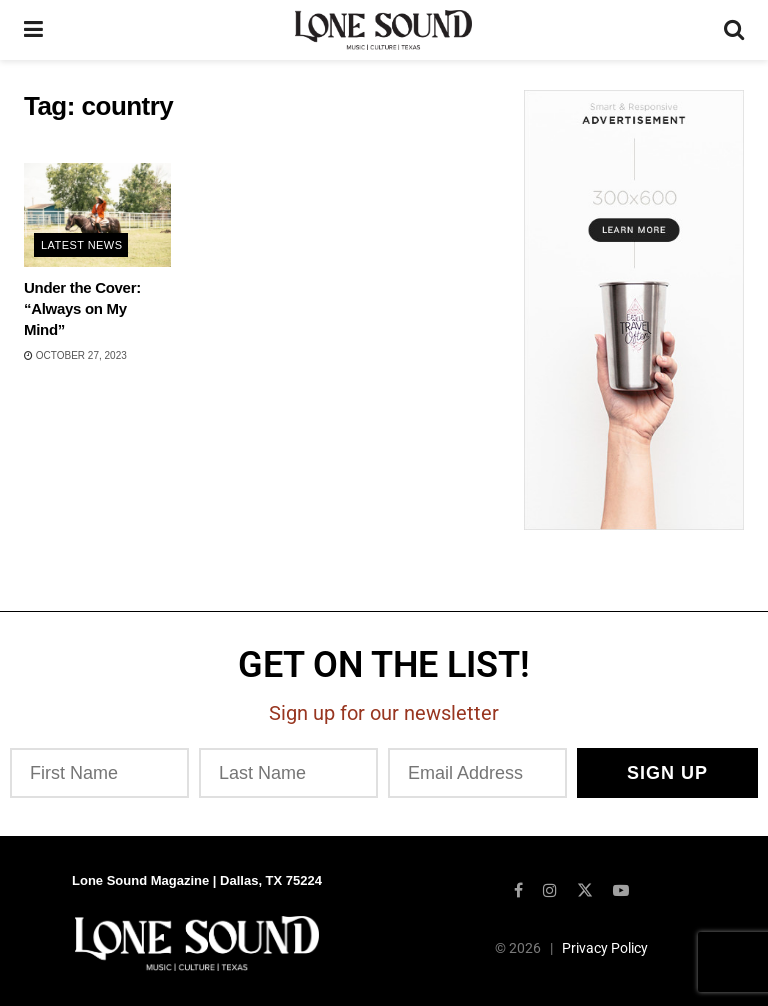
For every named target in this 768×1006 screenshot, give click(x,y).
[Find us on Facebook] (518, 890)
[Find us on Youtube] (621, 890)
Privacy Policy (605, 948)
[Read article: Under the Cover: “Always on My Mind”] (97, 215)
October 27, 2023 (75, 355)
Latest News (81, 245)
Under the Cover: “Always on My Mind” (82, 308)
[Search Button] (734, 30)
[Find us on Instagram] (550, 890)
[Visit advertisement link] (634, 310)
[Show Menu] (33, 30)
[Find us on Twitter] (585, 890)
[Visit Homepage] (384, 30)
